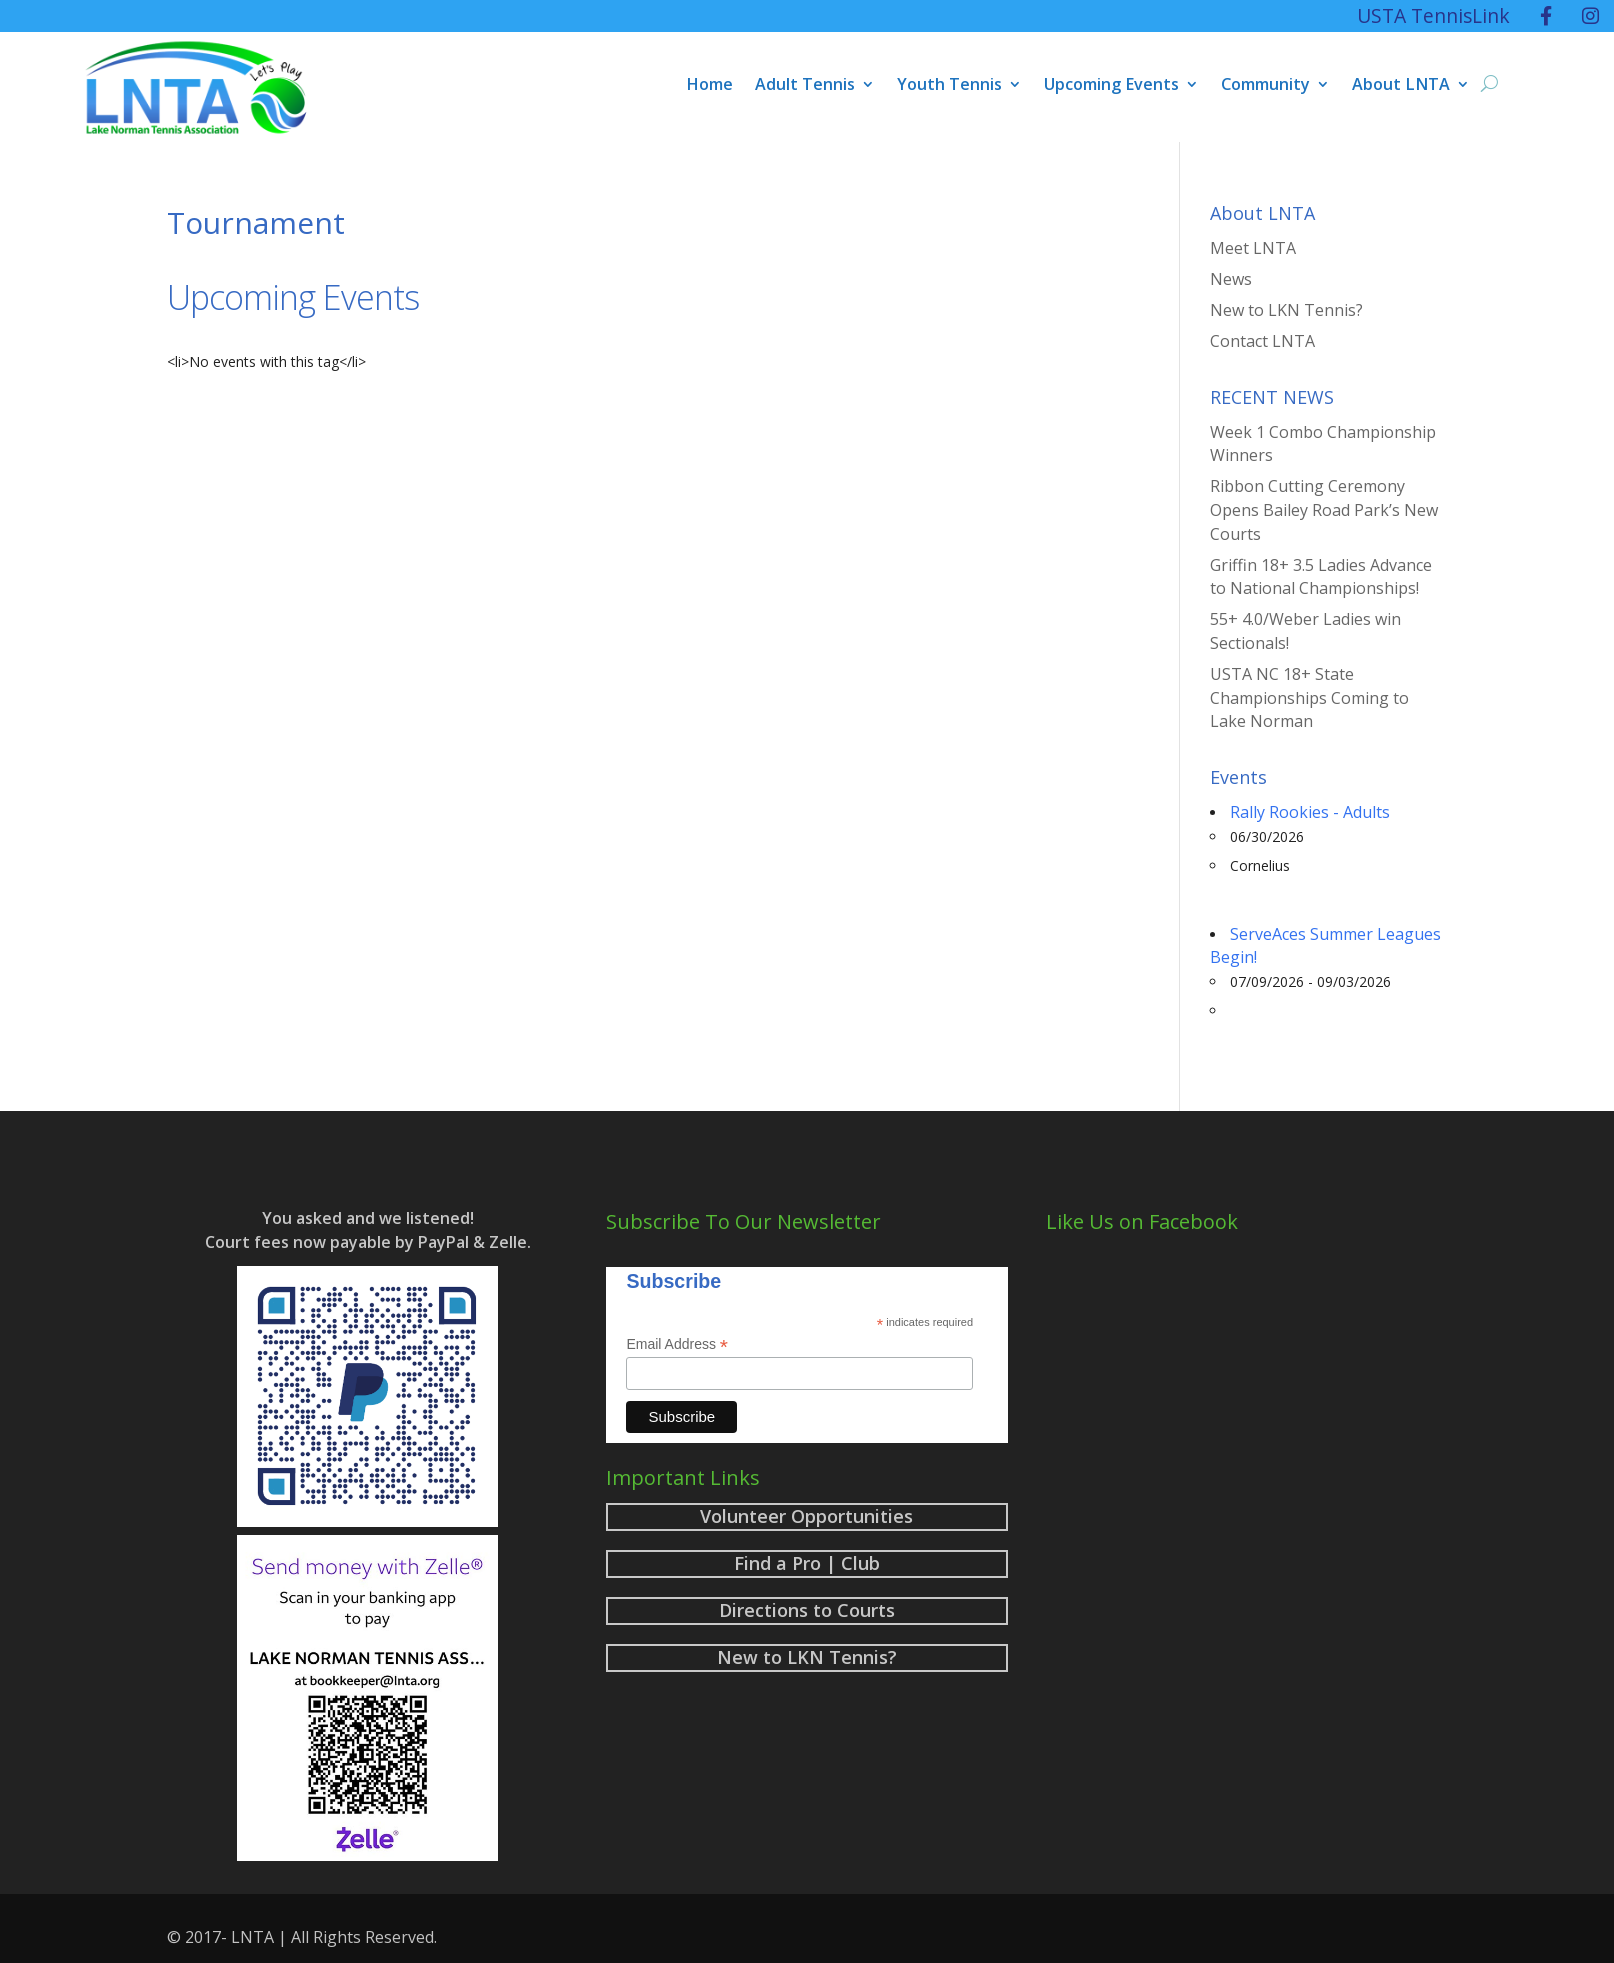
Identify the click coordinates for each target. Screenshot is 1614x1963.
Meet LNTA (1253, 248)
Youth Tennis (949, 86)
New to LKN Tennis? (1286, 310)
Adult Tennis (805, 86)
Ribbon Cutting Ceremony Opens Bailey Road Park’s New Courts (1324, 510)
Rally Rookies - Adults (1310, 812)
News (1231, 279)
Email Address (677, 1344)
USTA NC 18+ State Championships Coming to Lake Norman (1309, 698)
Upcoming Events (1111, 86)
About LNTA (1401, 86)
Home (709, 86)
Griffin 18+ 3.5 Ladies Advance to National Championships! (1321, 577)
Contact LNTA (1262, 341)
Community (1265, 86)
